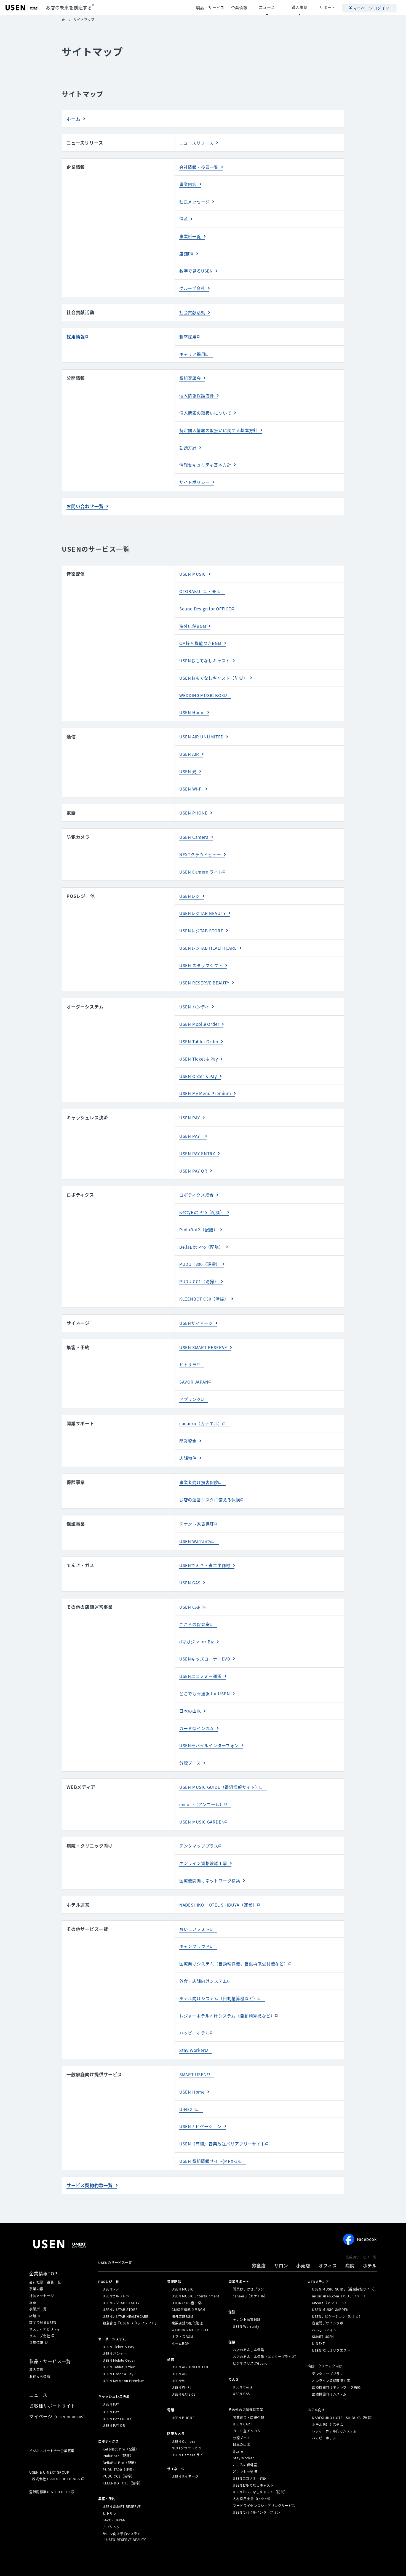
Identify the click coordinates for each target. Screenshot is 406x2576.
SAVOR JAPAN (195, 1365)
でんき (233, 2350)
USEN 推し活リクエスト (331, 2321)
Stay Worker (193, 2023)
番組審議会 (190, 374)
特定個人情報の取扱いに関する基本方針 (221, 426)
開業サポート (238, 2253)
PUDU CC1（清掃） (200, 1265)
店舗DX (186, 252)
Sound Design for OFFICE (207, 602)
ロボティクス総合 (197, 1180)
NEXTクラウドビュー (201, 845)
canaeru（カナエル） (202, 1406)
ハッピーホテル (195, 2006)
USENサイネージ (197, 1307)
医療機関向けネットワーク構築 (211, 1856)
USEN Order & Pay (199, 1063)
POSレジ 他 (108, 2253)
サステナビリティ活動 (293, 2552)
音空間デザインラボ (327, 2294)
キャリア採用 (193, 351)
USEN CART (192, 1587)
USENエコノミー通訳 (202, 1655)
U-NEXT (188, 2081)
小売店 (303, 2237)
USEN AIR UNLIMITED (203, 728)
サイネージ (176, 2440)
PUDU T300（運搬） (201, 1248)
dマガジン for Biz (198, 1621)
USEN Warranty (196, 1522)
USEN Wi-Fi (192, 780)
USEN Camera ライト (202, 862)
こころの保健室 (195, 1604)
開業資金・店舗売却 (248, 2389)
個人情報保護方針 (197, 391)
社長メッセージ (195, 200)
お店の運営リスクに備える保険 (211, 1481)
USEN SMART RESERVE (204, 1331)
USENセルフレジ (116, 2267)
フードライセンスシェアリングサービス (264, 2476)
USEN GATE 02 (184, 2365)
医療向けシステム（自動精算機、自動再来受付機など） (237, 1938)
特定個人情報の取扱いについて (193, 2552)
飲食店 (259, 2237)
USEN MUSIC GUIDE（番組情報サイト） (222, 1764)
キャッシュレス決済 (113, 2368)
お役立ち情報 (39, 2348)
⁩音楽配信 (174, 2253)
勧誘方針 (188, 443)
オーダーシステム (112, 2310)
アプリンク (190, 1382)
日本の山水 (190, 1689)
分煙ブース (190, 1740)
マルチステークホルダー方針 (293, 2560)
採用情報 (75, 333)
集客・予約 (107, 2470)
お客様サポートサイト (52, 2377)
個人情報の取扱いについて (207, 408)
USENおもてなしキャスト (206, 653)
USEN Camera (195, 827)
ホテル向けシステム (327, 2396)
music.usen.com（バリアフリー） (339, 2267)
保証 (231, 2283)
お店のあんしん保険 (248, 2321)
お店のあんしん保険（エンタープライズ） (265, 2328)
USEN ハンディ (195, 995)
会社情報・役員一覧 (200, 166)
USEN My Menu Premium (207, 1080)
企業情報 (75, 166)
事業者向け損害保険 (200, 1464)
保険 (231, 2313)
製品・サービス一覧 (50, 2332)
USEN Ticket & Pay (200, 1046)
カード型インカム (197, 1706)
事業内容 (188, 183)
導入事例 (305, 7)
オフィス (328, 2237)
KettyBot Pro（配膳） (203, 1197)
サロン (281, 2237)
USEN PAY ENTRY (198, 1139)
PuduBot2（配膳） (200, 1214)
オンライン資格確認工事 (204, 1839)
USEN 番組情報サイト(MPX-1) (211, 2132)
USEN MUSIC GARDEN (203, 1798)
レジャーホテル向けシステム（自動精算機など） (230, 1989)
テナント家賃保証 (197, 1505)
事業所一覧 (190, 234)
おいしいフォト (195, 1904)
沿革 (184, 217)
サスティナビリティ (44, 2301)
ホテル (370, 2237)
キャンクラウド (195, 1921)
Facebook (360, 2210)
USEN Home (193, 704)
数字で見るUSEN (197, 268)
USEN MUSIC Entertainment (195, 2267)
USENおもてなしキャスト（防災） (215, 671)
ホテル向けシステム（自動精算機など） (221, 1972)
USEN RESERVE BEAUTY (206, 971)
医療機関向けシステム (329, 2365)
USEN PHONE (194, 803)
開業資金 (188, 1423)
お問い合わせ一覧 (84, 501)
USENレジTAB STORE (203, 920)
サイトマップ (129, 2560)
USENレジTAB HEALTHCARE (210, 937)
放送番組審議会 (153, 2560)
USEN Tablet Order (200, 1029)
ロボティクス (108, 2413)
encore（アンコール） (203, 1781)
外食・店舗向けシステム (204, 1955)
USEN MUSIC (193, 568)
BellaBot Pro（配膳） (203, 1232)
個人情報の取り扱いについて (146, 2552)
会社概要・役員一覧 (45, 2254)
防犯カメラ (176, 2405)
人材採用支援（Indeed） (252, 2470)
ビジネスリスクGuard (250, 2334)
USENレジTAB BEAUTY (204, 902)
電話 (170, 2381)
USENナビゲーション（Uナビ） (337, 2287)
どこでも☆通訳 (245, 2443)
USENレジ (190, 886)
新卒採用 (188, 333)
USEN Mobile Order (201, 1012)
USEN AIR (190, 746)
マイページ (58, 2388)
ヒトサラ (188, 1347)
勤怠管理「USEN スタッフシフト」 (130, 2294)
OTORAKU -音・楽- (200, 585)
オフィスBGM (182, 2308)
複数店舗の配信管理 (187, 2294)
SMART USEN (194, 2047)
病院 (350, 2237)
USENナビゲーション (202, 2098)
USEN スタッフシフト (202, 954)
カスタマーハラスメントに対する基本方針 (235, 2560)
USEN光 (178, 2352)
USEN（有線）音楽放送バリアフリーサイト (225, 2115)
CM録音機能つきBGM (201, 636)
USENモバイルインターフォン (211, 1723)
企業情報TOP (43, 2245)
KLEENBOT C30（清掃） (205, 1283)
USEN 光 (188, 763)
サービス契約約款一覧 (89, 2156)
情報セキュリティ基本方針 (207, 460)
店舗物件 (188, 1440)
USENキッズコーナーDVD (206, 1638)
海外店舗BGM (193, 619)
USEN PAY (190, 1104)
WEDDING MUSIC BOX (203, 688)
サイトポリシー (195, 477)
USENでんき (243, 2358)
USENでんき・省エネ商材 (206, 1545)
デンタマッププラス (200, 1822)
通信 (170, 2330)
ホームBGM (181, 2315)
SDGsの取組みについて (186, 2560)
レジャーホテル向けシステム (334, 2402)
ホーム (73, 118)
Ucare (238, 2422)
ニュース (282, 7)
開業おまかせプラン (248, 2260)
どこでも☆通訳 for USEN (206, 1672)
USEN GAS (190, 1563)
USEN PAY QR (194, 1157)
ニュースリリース (197, 142)
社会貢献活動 (193, 309)
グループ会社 (193, 285)
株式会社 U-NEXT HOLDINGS (56, 2450)
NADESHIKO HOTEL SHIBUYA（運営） (221, 1880)
